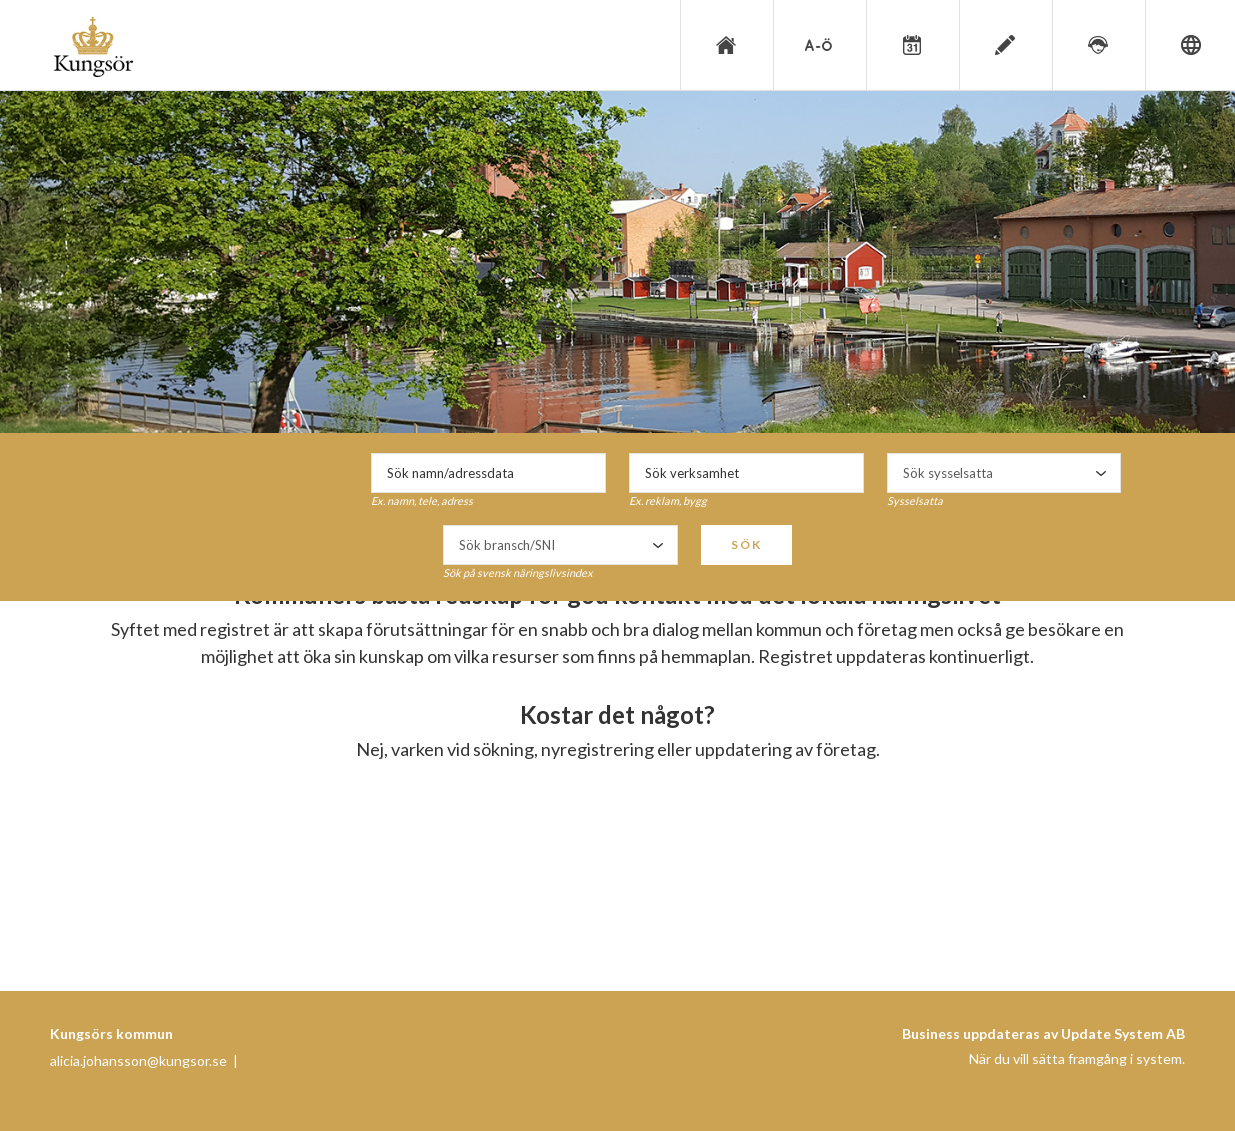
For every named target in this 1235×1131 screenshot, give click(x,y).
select (1101, 473)
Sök (746, 544)
